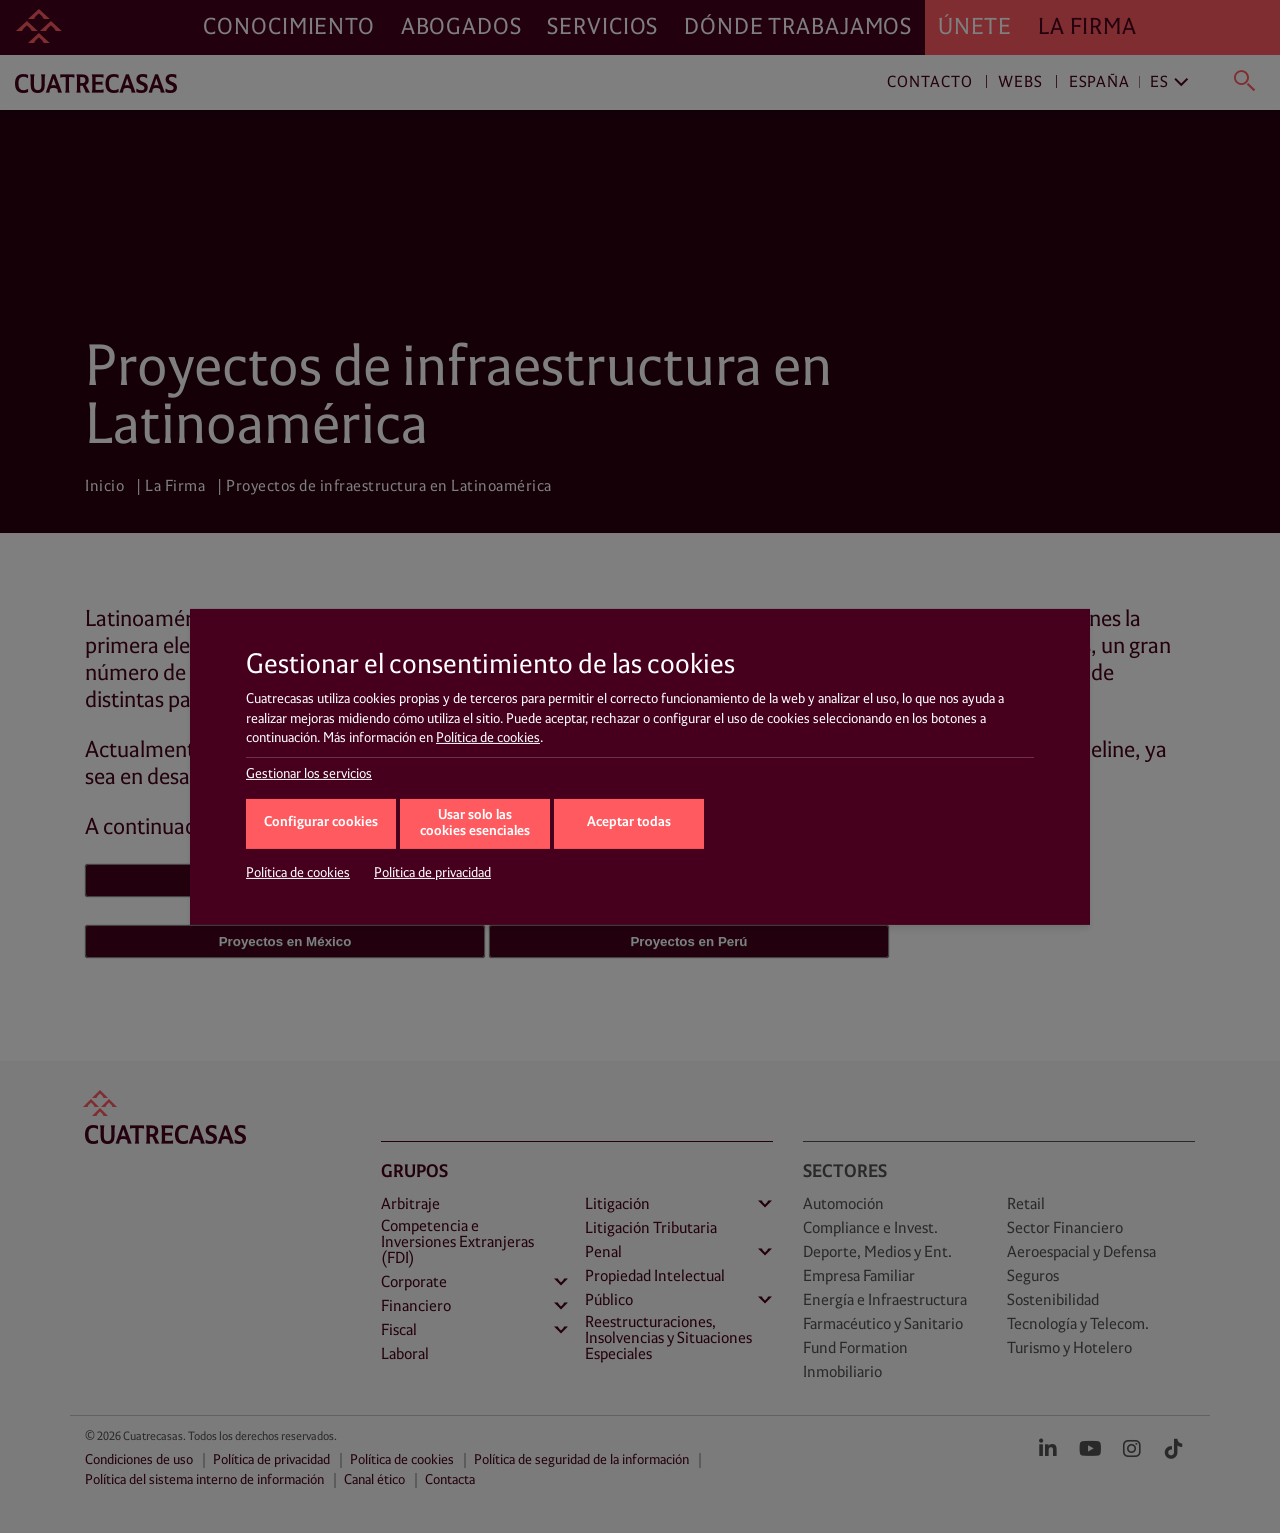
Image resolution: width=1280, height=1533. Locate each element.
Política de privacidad (432, 873)
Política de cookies (488, 738)
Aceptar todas (629, 822)
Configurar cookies (321, 822)
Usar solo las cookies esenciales (475, 824)
